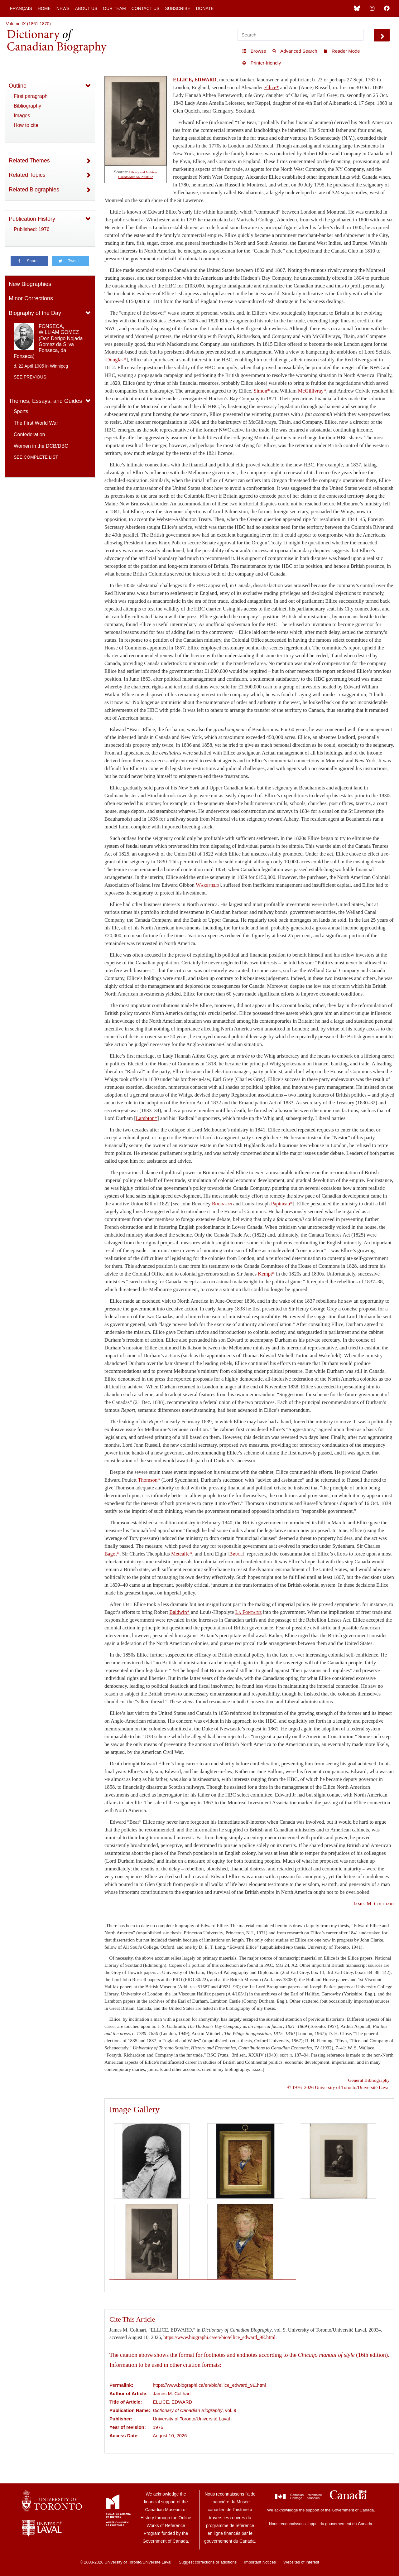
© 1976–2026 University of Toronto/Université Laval (338, 2087)
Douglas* (116, 360)
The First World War (36, 423)
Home (44, 8)
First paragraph (31, 96)
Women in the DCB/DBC (41, 446)
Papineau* (281, 1204)
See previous (30, 376)
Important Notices (260, 2562)
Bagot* (111, 1554)
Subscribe (177, 8)
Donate (205, 8)
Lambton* (146, 1118)
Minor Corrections (31, 298)
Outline (17, 86)
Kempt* (266, 1274)
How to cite (26, 125)
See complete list (36, 457)
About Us (86, 8)
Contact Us (146, 8)
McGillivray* (312, 391)
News (63, 8)
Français (21, 8)
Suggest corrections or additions (208, 2562)
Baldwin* (179, 1612)
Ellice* (271, 87)
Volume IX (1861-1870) (28, 23)
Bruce (236, 1554)
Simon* (262, 391)
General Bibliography (369, 2080)
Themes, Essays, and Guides (45, 401)
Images (22, 115)
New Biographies (30, 284)
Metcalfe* (181, 1554)
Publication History (32, 219)
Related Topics (27, 175)
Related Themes (29, 160)
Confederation (29, 434)
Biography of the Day (35, 313)
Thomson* (149, 1480)
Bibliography (27, 106)
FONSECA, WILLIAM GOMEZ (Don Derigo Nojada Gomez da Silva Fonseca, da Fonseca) (48, 341)
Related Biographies (34, 189)
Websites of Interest (301, 2562)
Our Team (114, 8)
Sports (21, 411)
